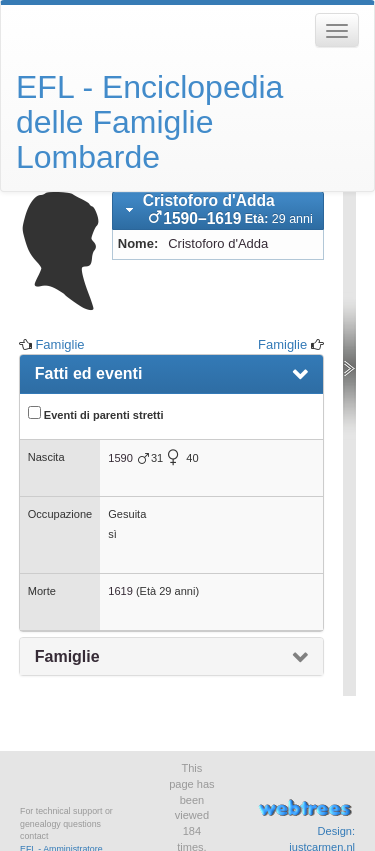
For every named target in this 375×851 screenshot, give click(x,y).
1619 (120, 591)
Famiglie (59, 344)
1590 (120, 458)
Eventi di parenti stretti (96, 413)
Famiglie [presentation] (67, 656)
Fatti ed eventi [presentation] (89, 373)
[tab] (218, 211)
